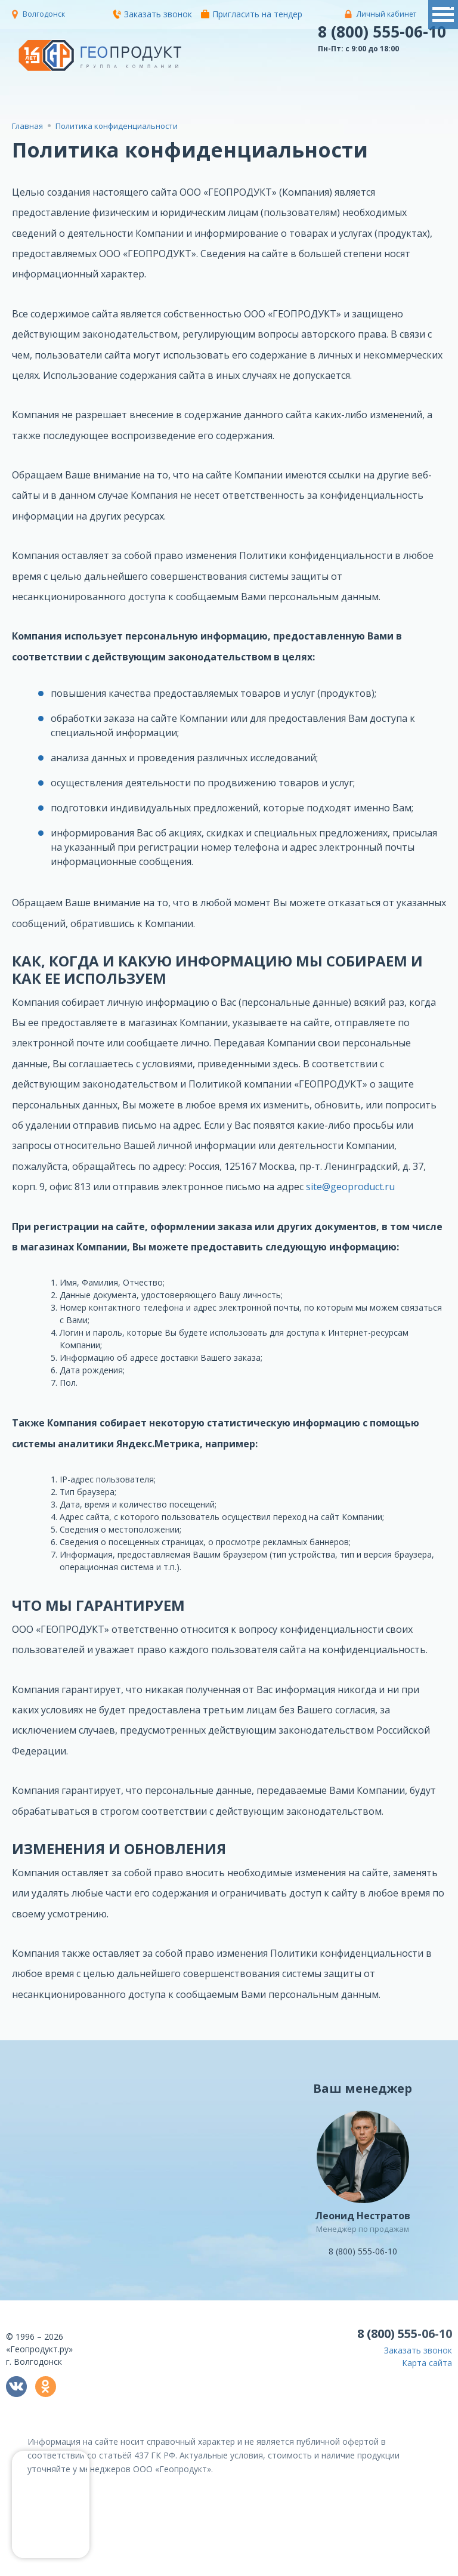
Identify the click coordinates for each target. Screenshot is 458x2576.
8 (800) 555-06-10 (382, 31)
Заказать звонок (152, 14)
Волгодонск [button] (44, 14)
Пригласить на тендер (251, 14)
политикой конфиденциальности (204, 2567)
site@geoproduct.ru (350, 1186)
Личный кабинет (386, 14)
